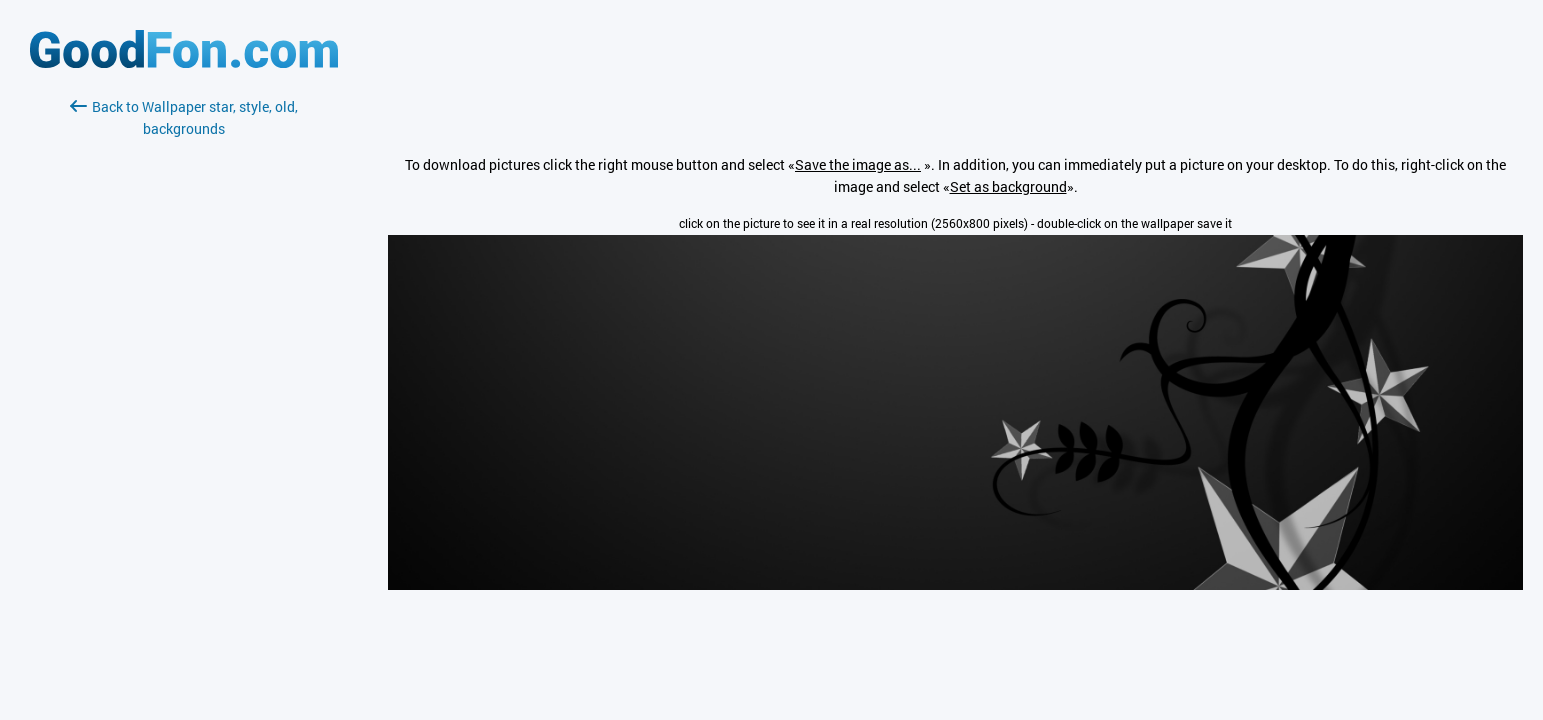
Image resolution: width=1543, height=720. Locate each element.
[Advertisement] (184, 377)
